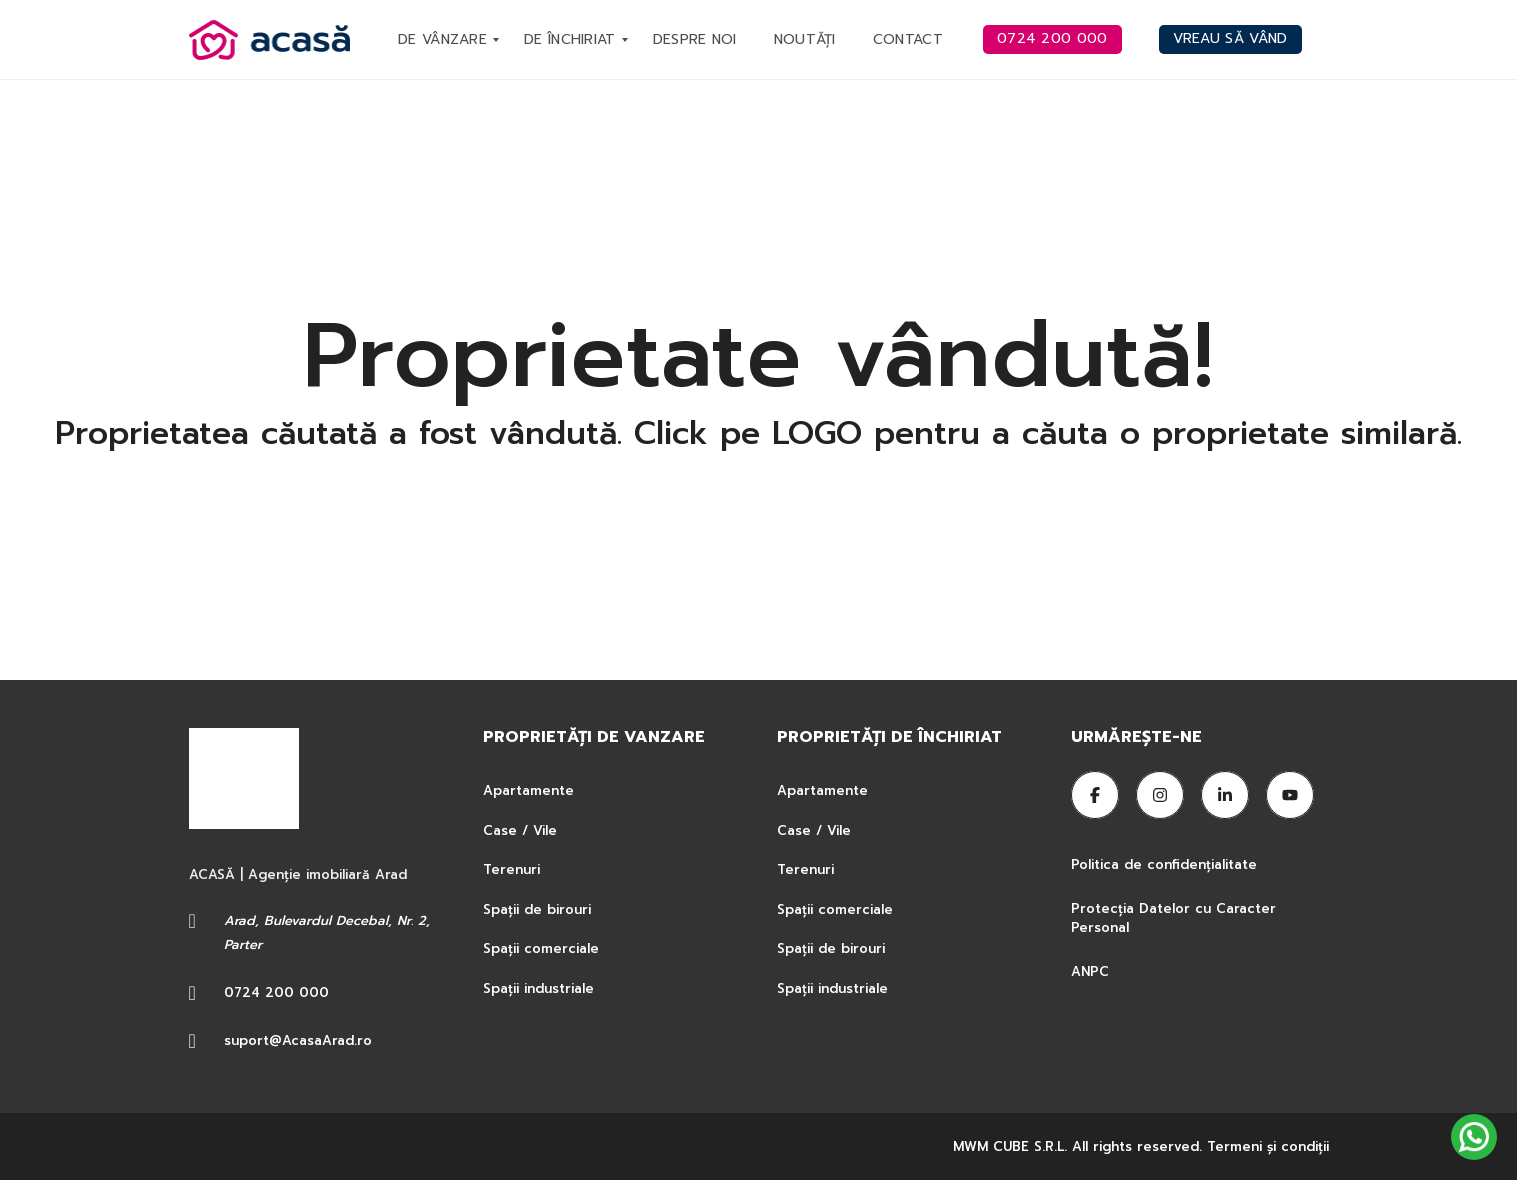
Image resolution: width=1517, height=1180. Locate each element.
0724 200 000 (276, 992)
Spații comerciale (541, 948)
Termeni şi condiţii (1268, 1146)
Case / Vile (520, 830)
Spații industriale (538, 988)
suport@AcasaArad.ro (298, 1040)
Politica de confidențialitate (1166, 864)
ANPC (1090, 971)
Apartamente (528, 790)
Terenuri (511, 869)
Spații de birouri (537, 909)
